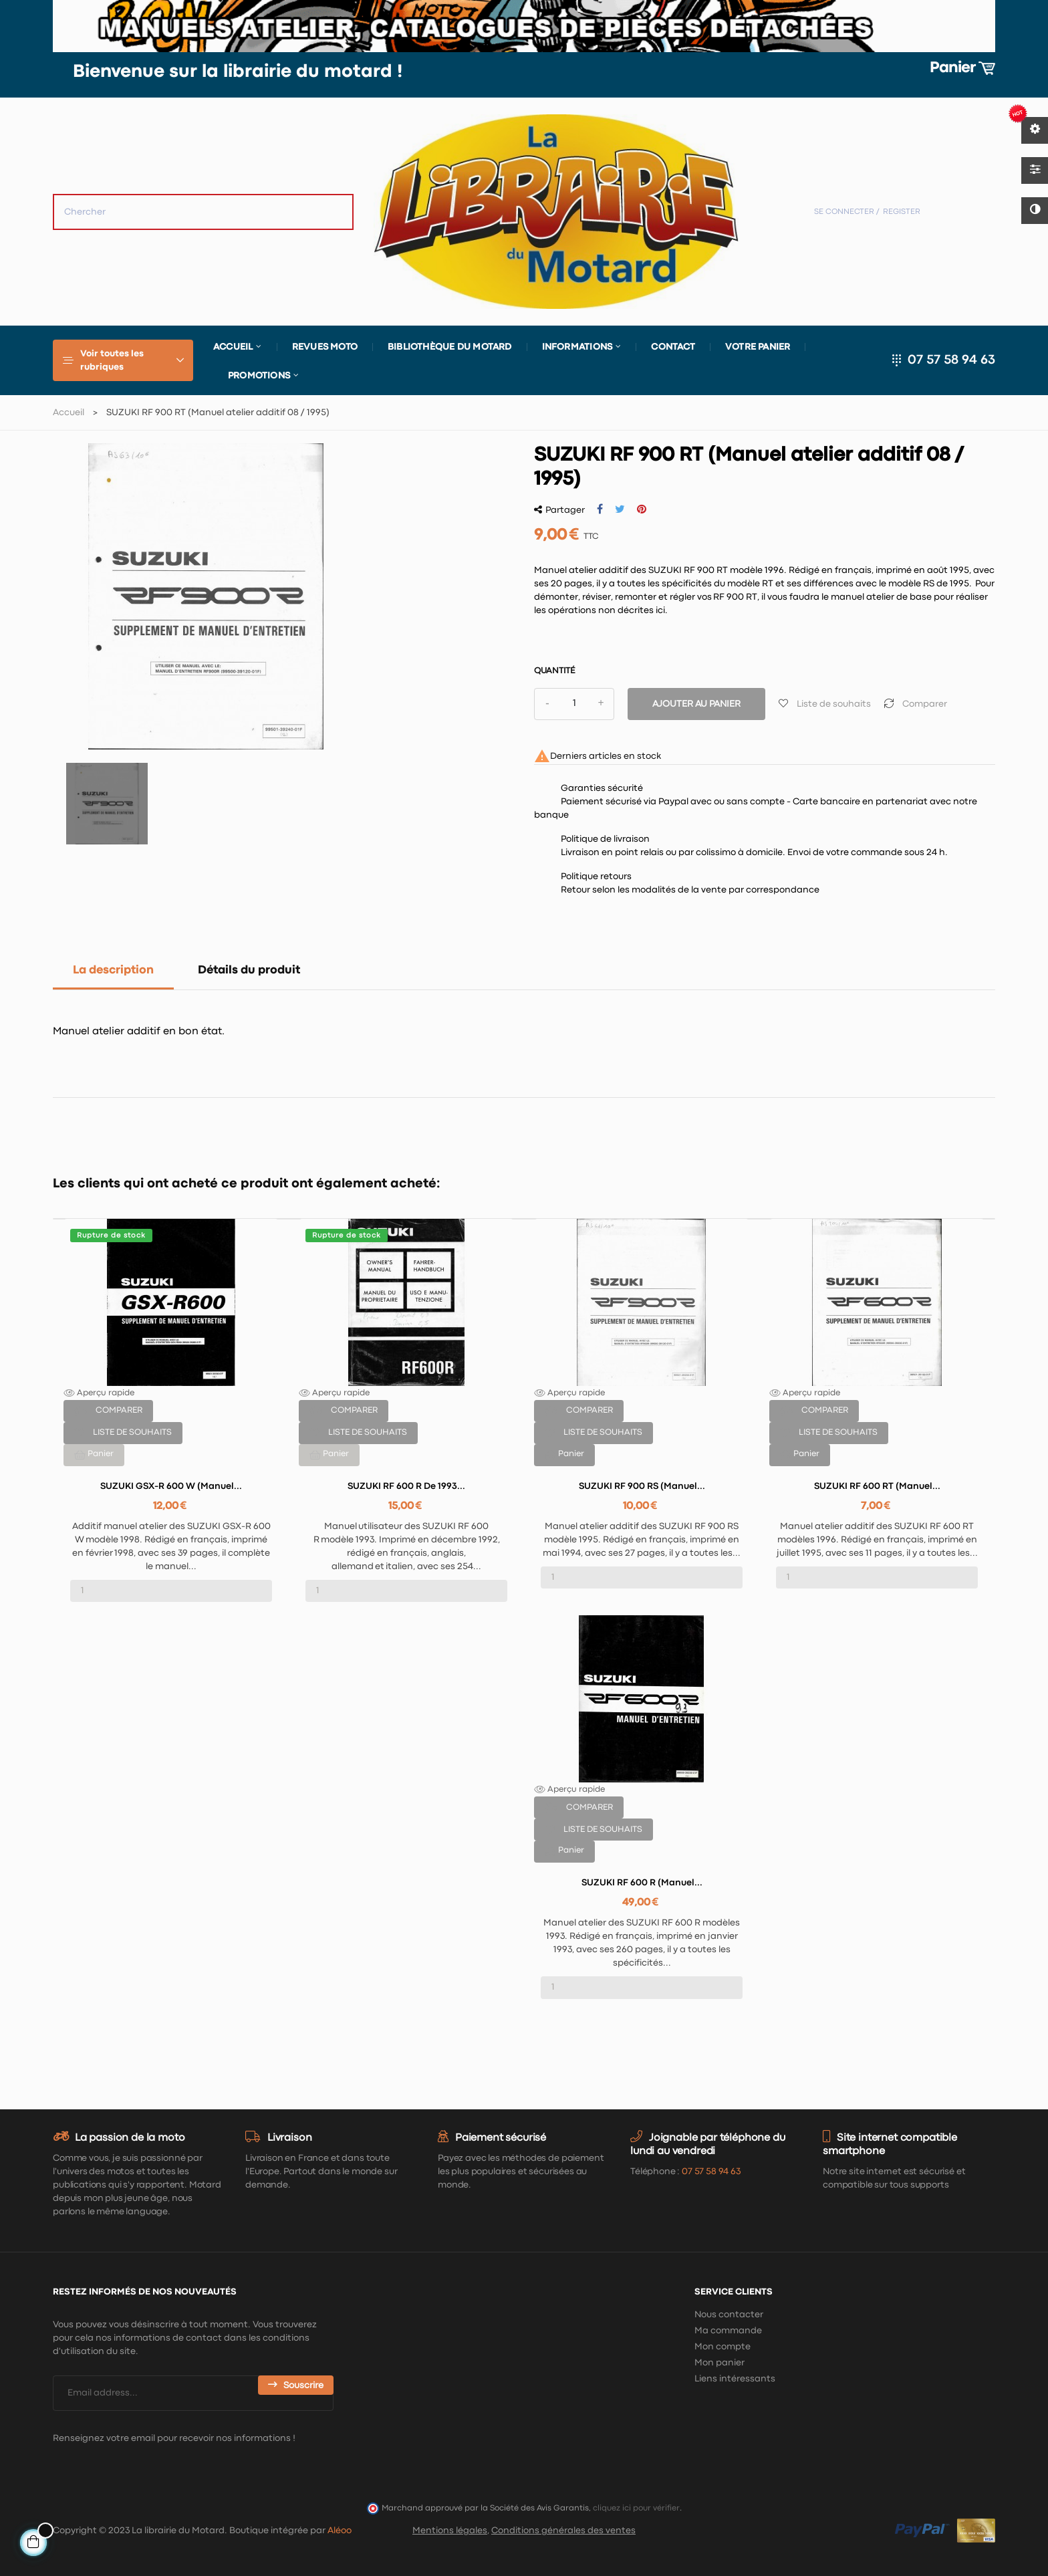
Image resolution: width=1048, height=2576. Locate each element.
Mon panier (719, 2363)
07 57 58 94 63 (951, 360)
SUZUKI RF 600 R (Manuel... (641, 1883)
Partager (600, 509)
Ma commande (728, 2331)
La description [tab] (113, 970)
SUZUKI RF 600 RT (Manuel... (877, 1486)
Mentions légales (449, 2531)
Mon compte (722, 2347)
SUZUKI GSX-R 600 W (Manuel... (171, 1486)
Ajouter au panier (696, 704)
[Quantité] (574, 704)
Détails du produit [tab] (249, 970)
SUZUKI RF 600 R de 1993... (406, 1486)
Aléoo (340, 2531)
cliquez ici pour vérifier (636, 2508)
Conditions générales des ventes (563, 2531)
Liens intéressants (734, 2379)
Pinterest (641, 509)
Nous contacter (728, 2315)
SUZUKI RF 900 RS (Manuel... (642, 1486)
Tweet (620, 509)
